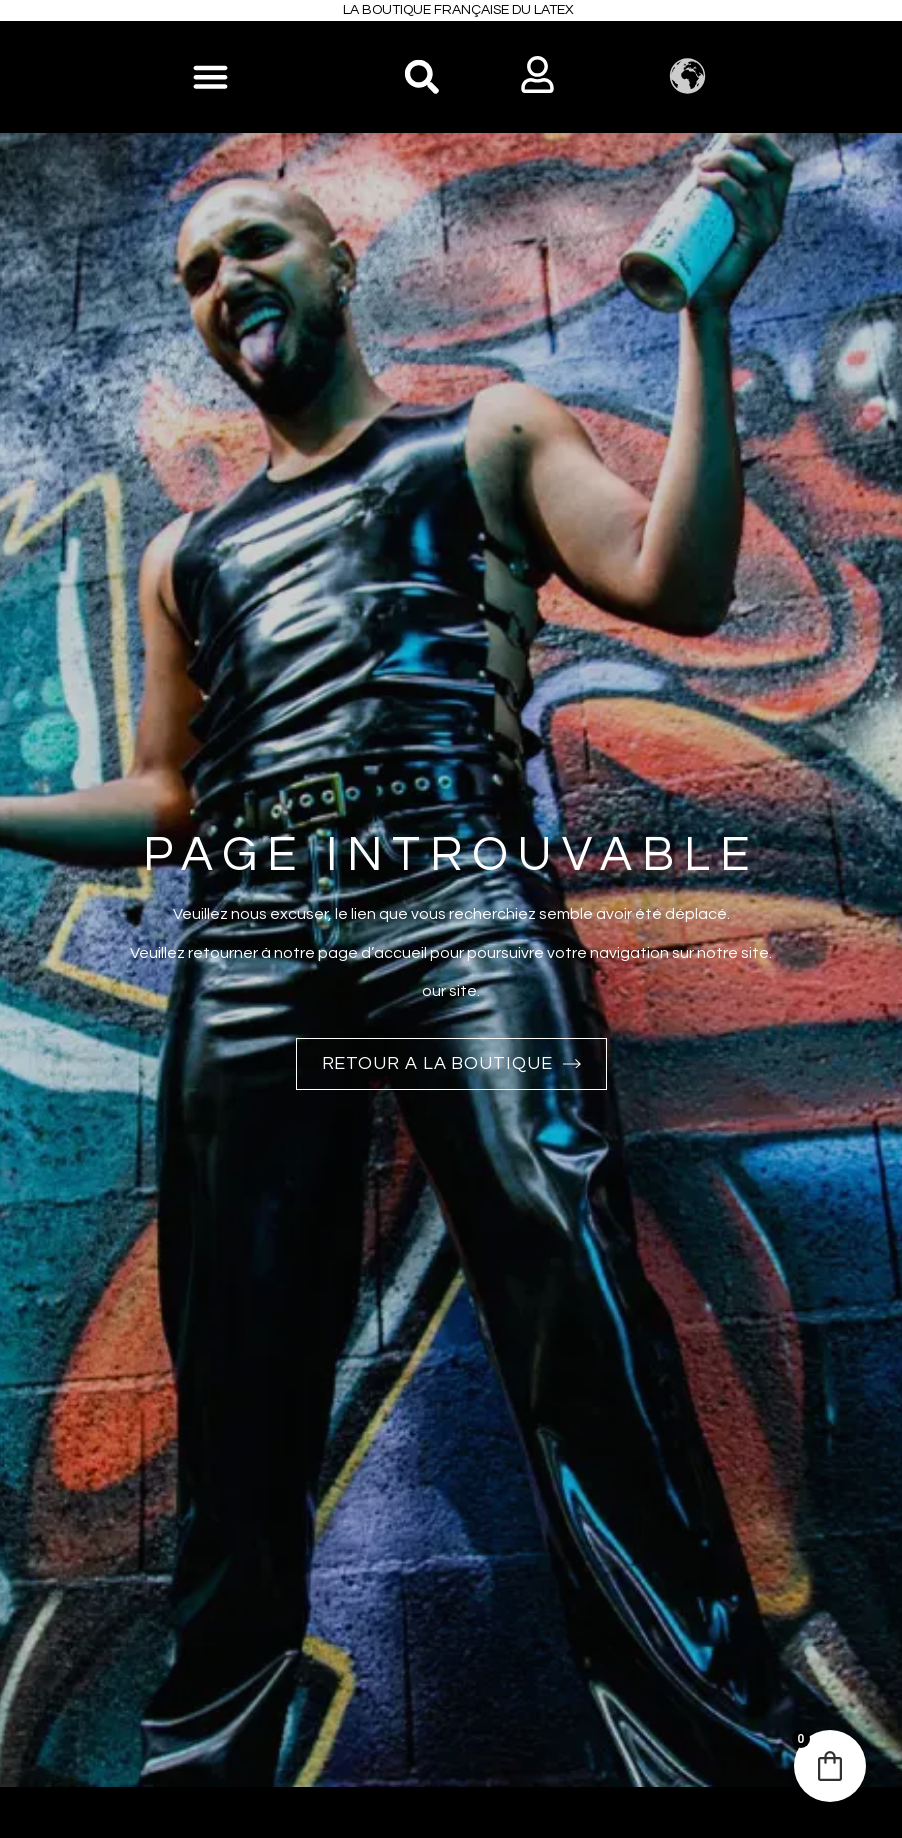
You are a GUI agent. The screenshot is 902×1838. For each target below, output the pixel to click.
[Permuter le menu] (210, 76)
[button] (421, 76)
